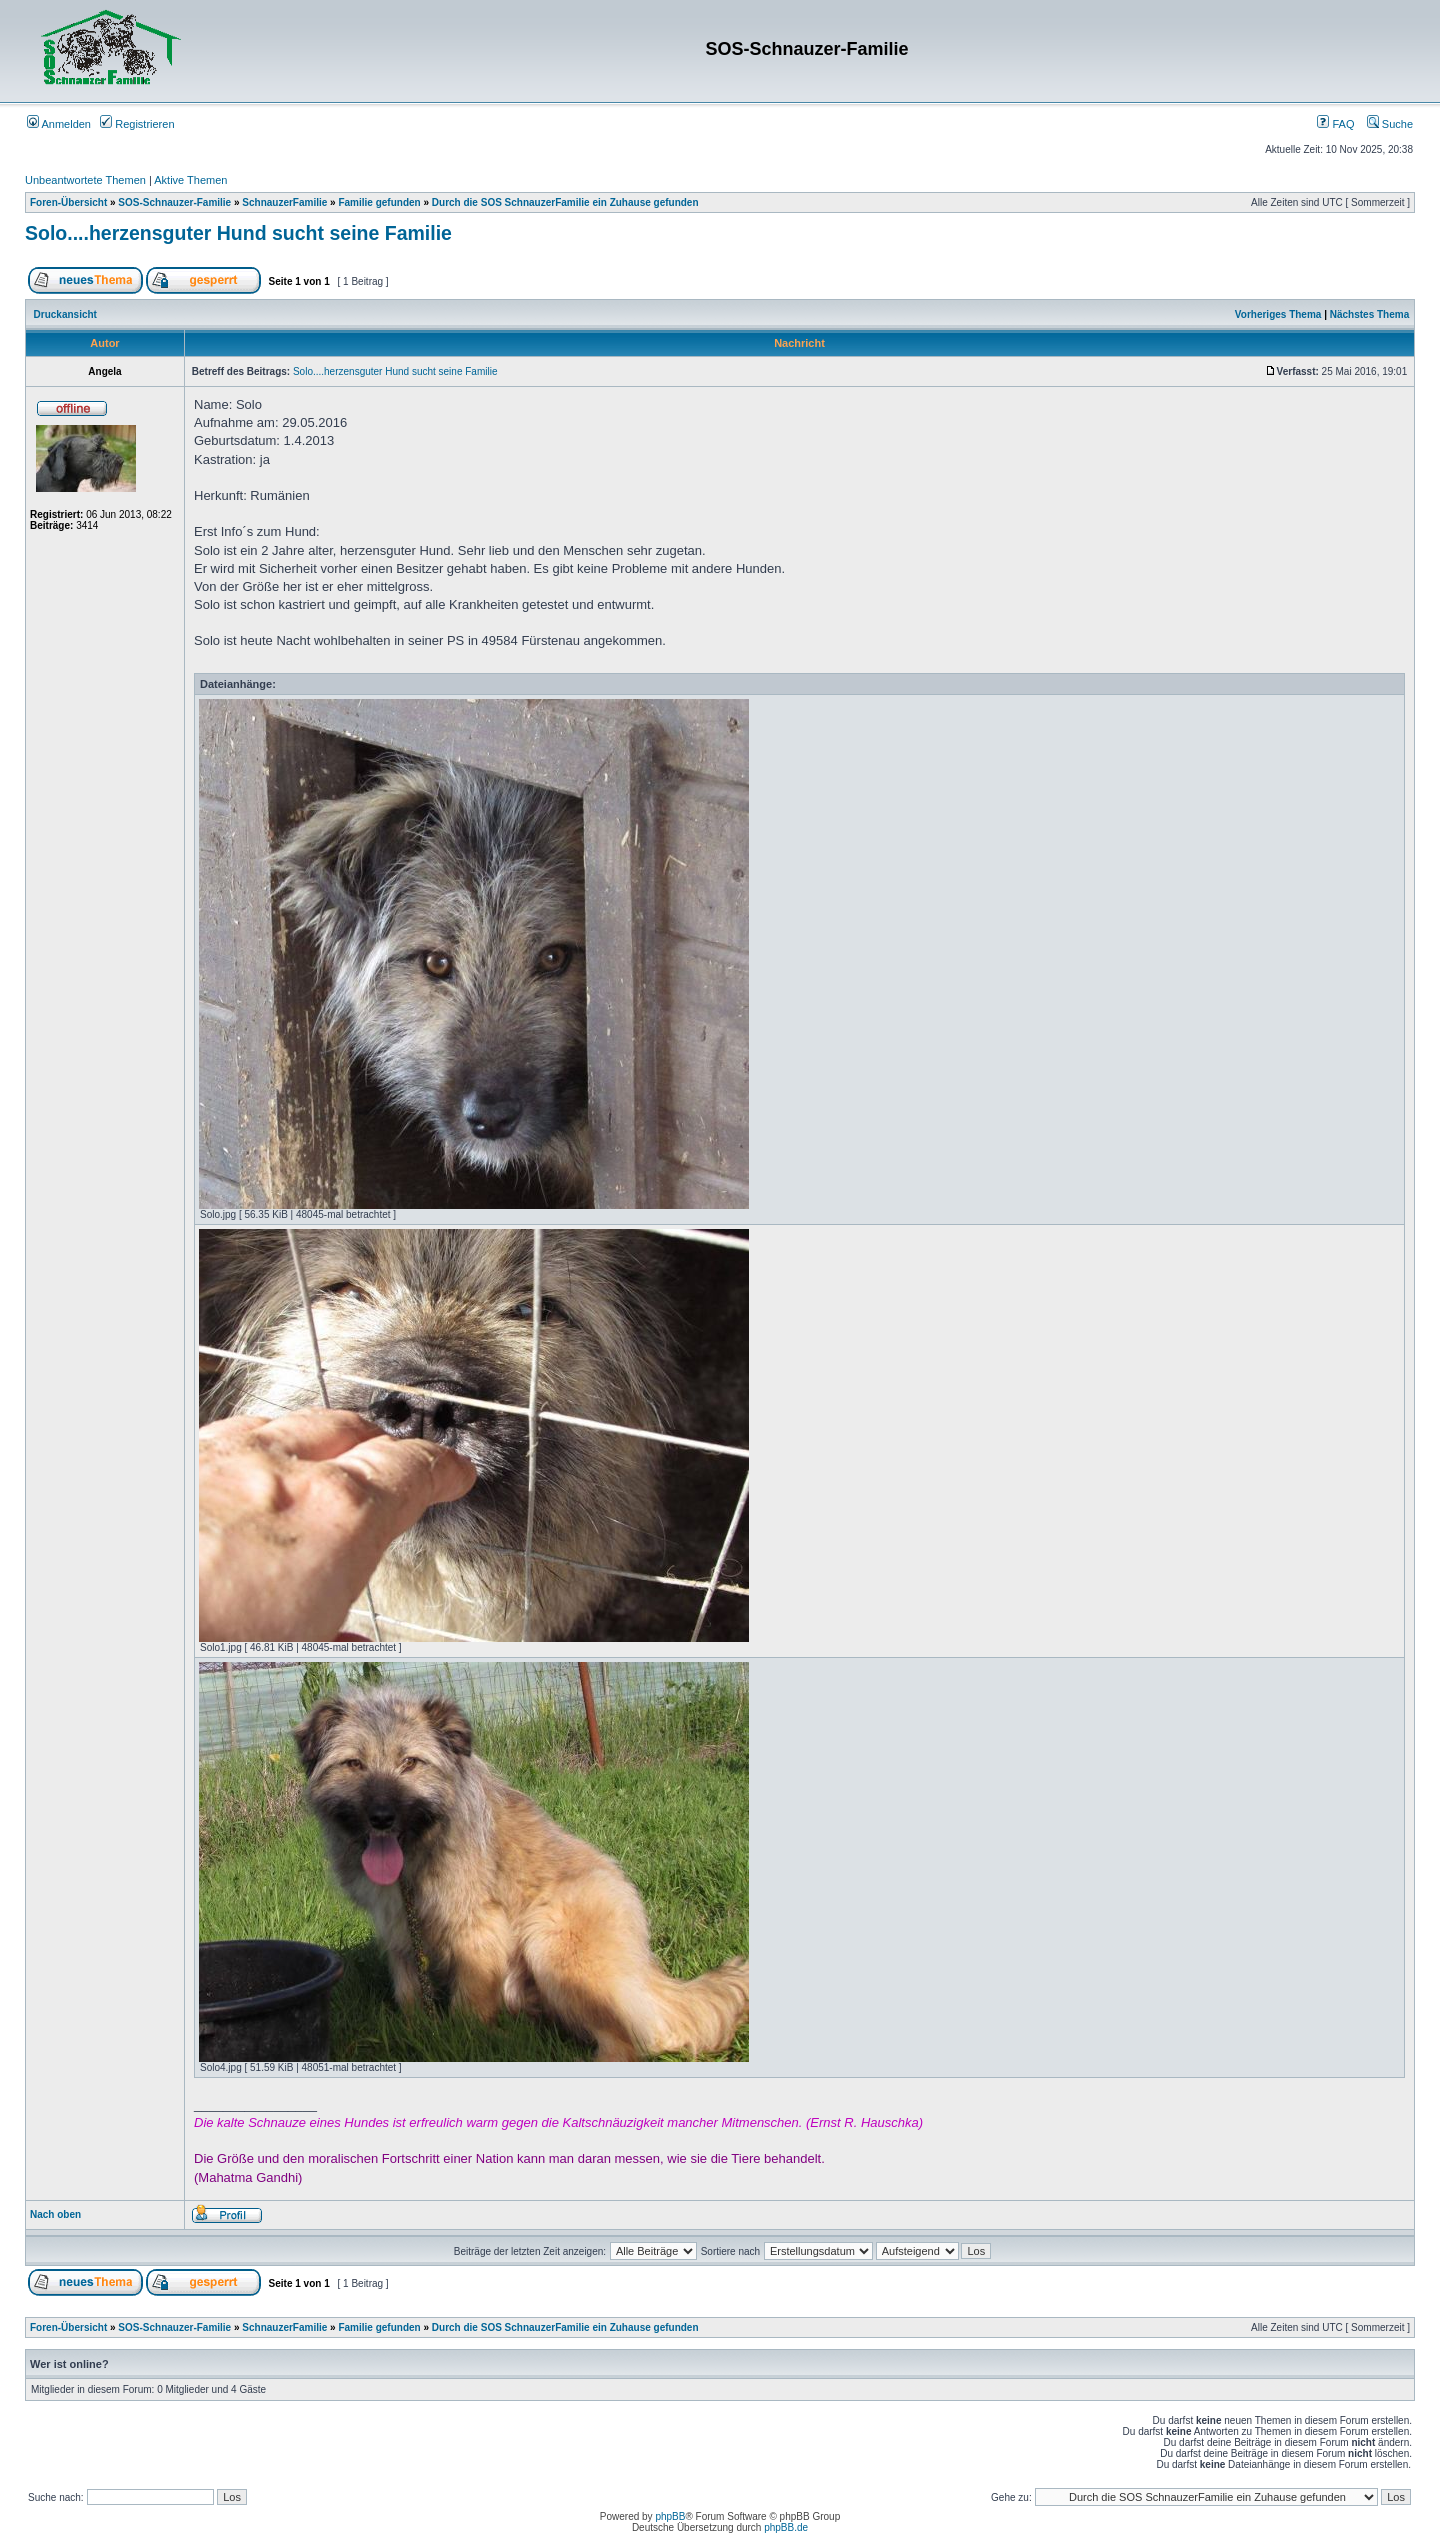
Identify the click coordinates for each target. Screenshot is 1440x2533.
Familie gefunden (379, 202)
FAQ (1335, 124)
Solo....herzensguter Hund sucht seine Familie (238, 233)
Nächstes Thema (1369, 314)
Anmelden (59, 124)
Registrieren (137, 124)
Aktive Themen (190, 180)
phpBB (670, 2516)
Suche (1390, 124)
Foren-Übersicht (68, 202)
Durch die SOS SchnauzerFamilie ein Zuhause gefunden (565, 202)
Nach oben (55, 2214)
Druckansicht (65, 314)
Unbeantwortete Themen (85, 180)
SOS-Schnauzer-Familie (174, 202)
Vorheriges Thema (1278, 314)
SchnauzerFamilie (284, 202)
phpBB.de (786, 2527)
